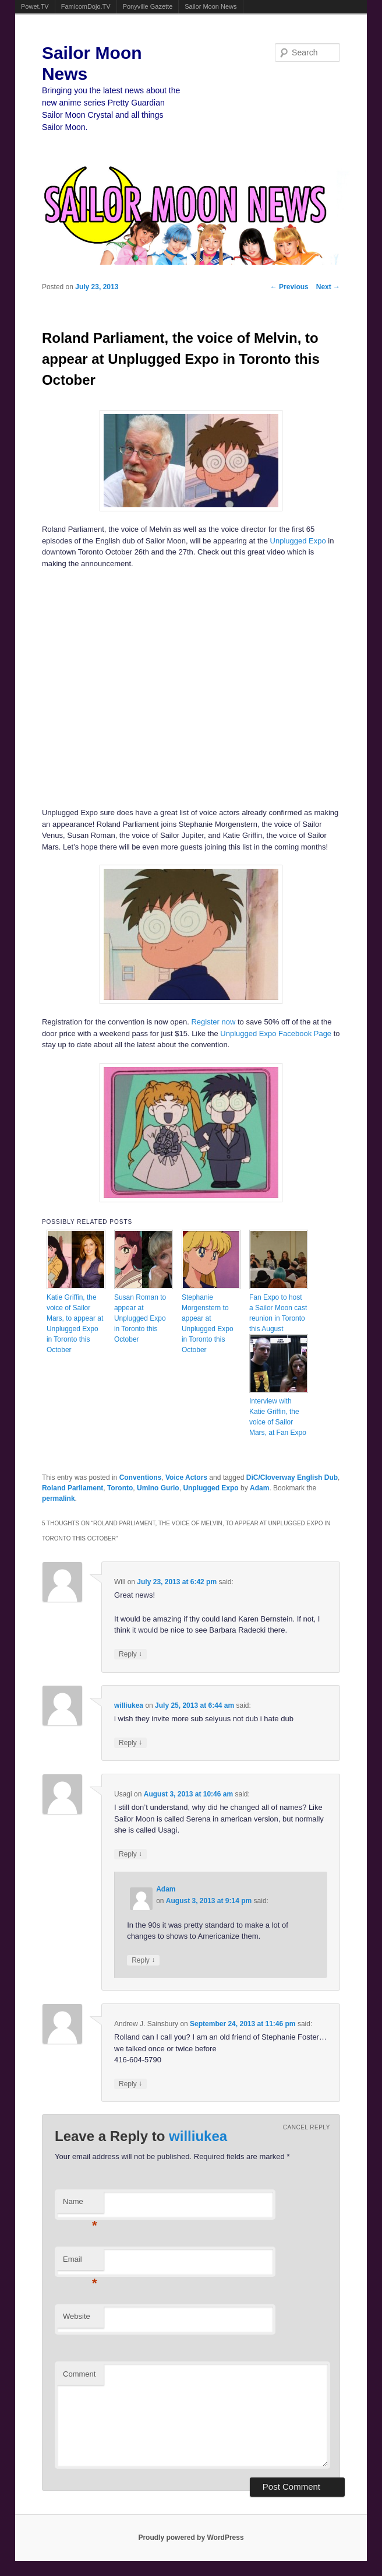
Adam (259, 1488)
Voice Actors (186, 1477)
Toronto (120, 1488)
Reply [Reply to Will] (130, 1654)
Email (80, 2262)
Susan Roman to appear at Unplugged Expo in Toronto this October (140, 1318)
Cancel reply (306, 2127)
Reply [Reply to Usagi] (130, 1854)
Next (328, 287)
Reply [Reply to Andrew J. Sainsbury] (130, 2084)
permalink (58, 1498)
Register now (213, 1021)
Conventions (140, 1477)
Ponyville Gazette (148, 6)
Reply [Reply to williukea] (130, 1742)
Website (76, 2316)
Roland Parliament (72, 1488)
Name (80, 2205)
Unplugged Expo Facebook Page (275, 1033)
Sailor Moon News (210, 6)
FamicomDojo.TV (86, 6)
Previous (289, 287)
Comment (79, 2374)
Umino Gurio (158, 1488)
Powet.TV (35, 6)
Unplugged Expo (298, 540)
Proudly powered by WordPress (190, 2537)
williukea (128, 1705)
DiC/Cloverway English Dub (292, 1477)
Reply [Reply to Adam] (143, 1960)
